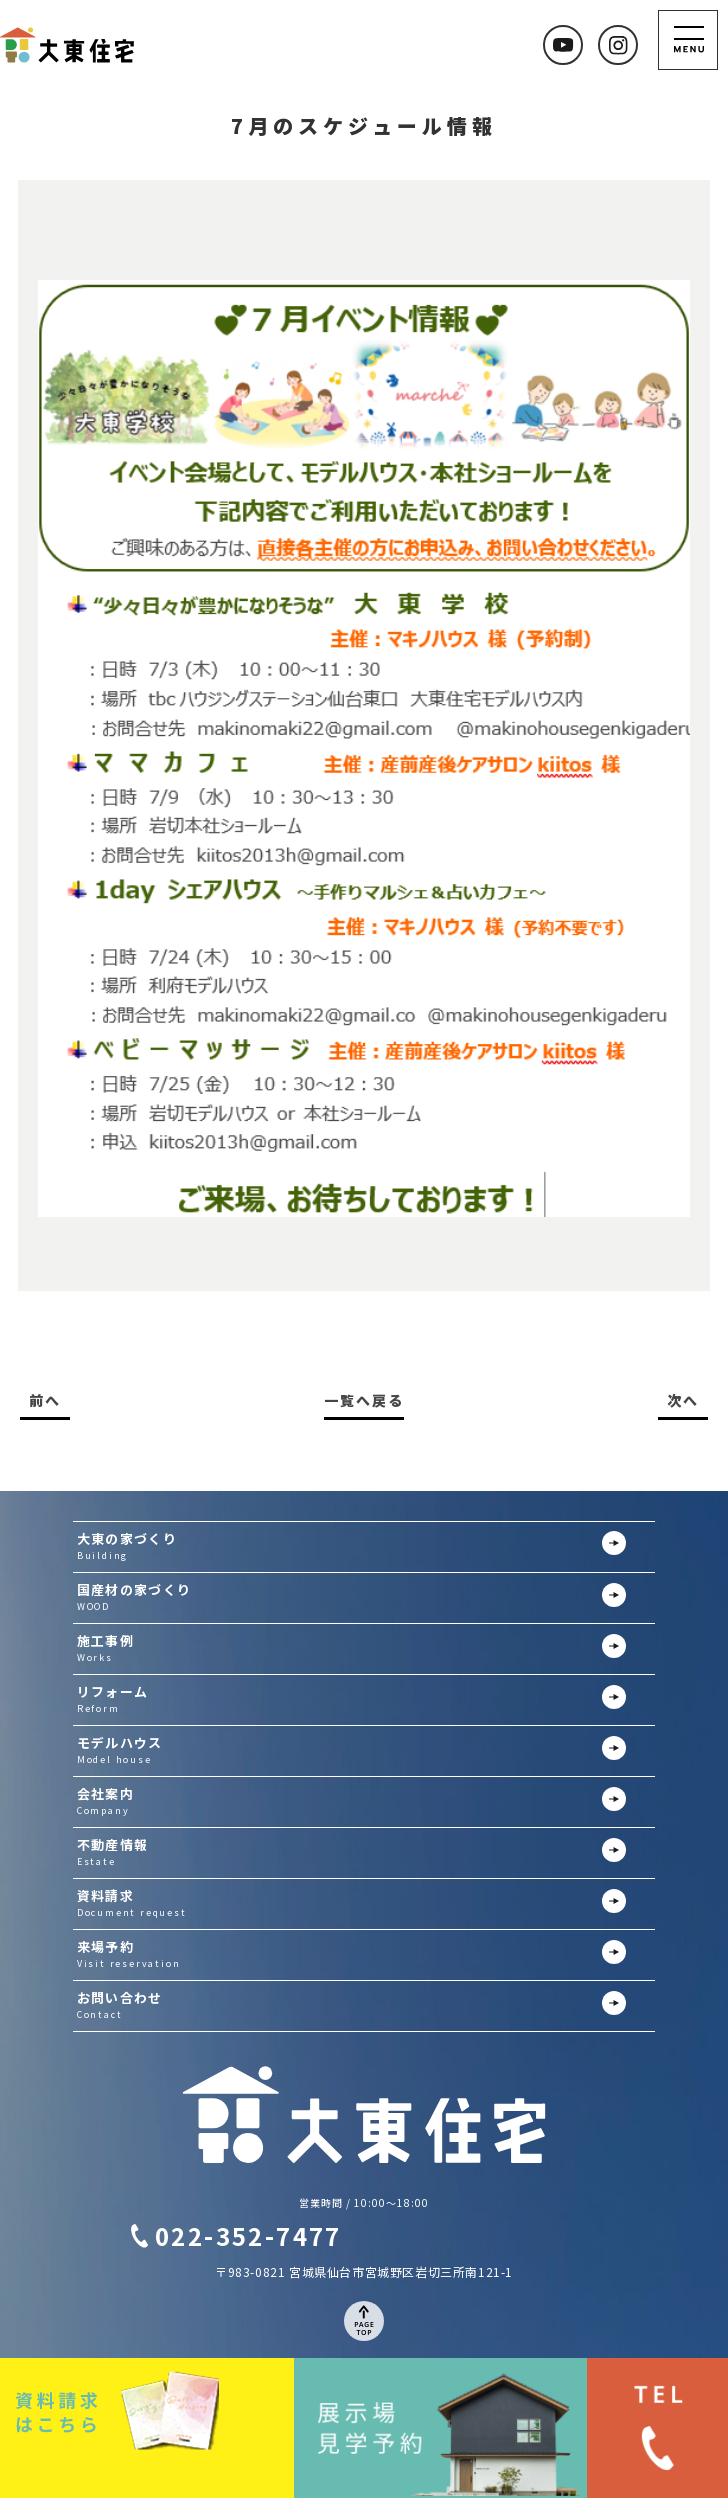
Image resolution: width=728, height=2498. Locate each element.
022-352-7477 (248, 2235)
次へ (683, 1400)
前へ (45, 1400)
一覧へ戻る (364, 1400)
